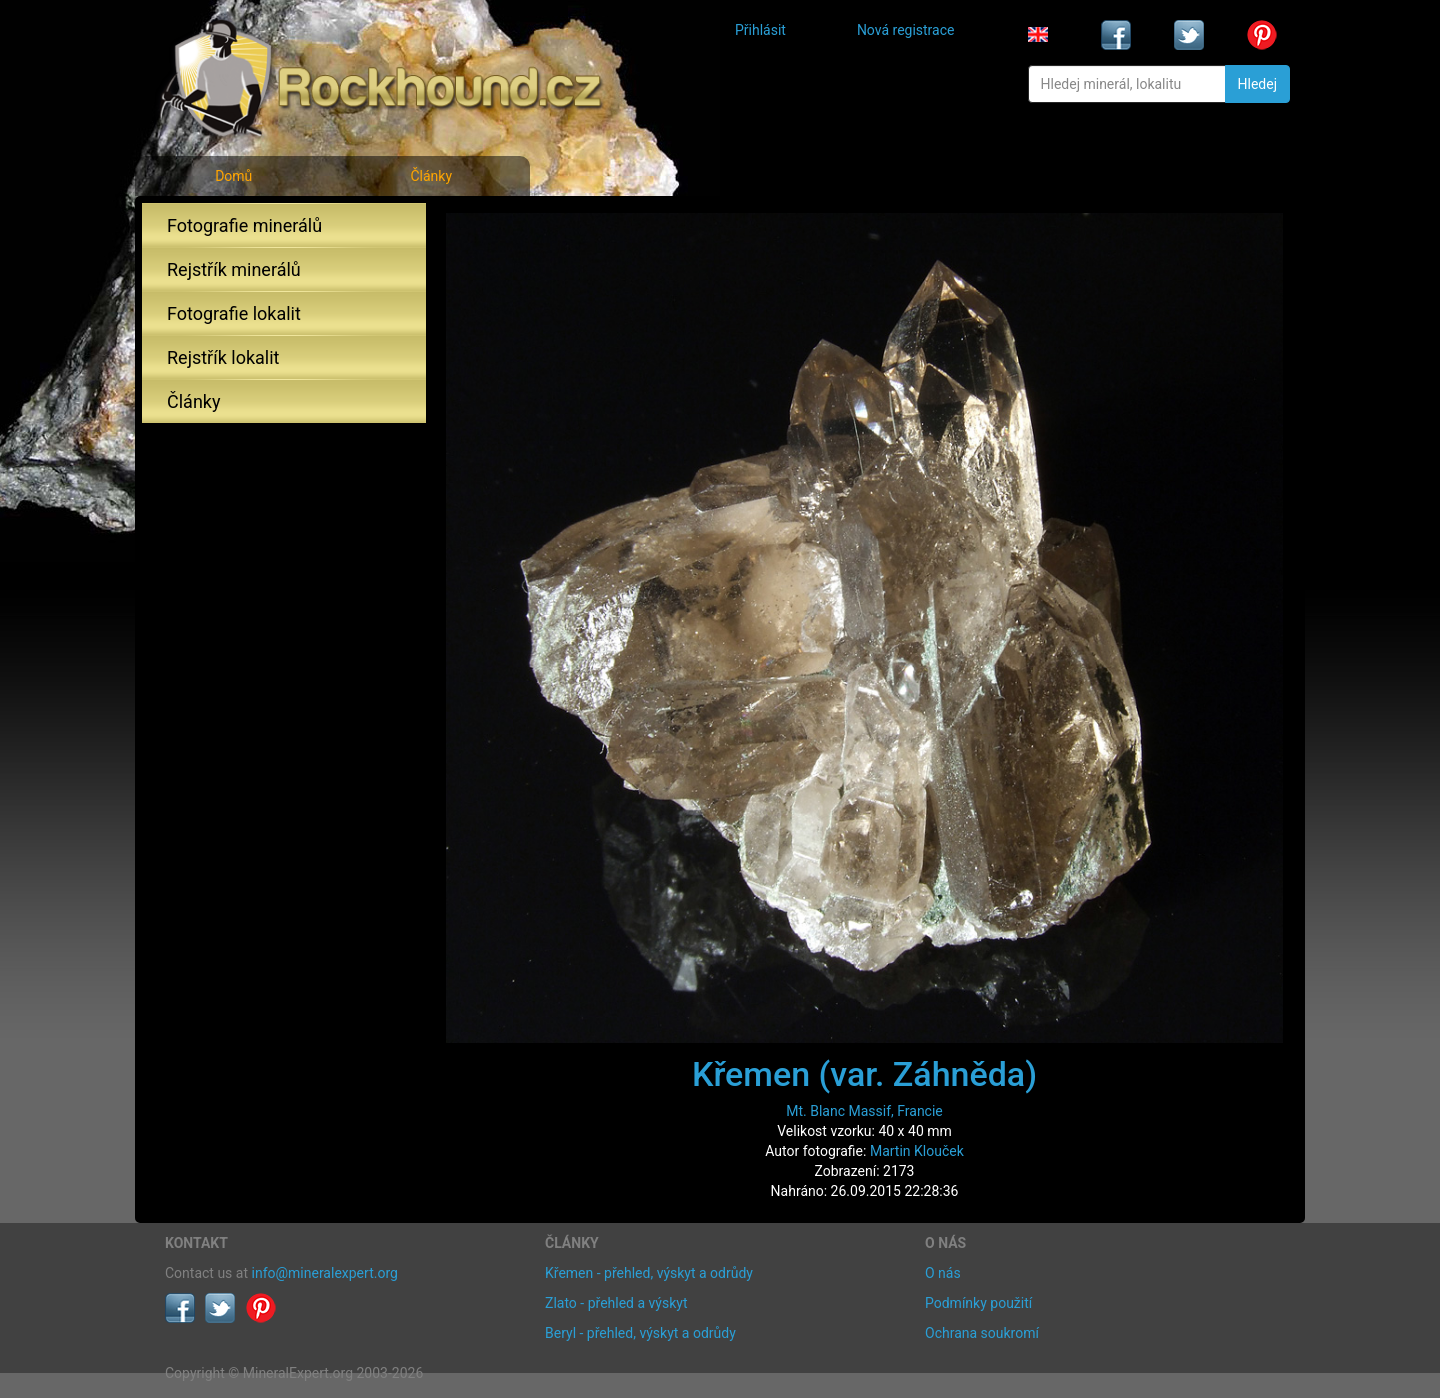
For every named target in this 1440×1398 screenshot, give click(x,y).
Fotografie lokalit (234, 313)
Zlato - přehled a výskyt (616, 1303)
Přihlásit (760, 30)
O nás (943, 1273)
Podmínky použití (978, 1303)
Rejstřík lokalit (223, 357)
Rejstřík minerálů (234, 269)
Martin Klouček (917, 1151)
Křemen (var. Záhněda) (864, 1074)
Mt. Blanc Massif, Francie (864, 1111)
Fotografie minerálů (244, 225)
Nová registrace (906, 30)
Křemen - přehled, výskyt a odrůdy (649, 1273)
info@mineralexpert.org (325, 1273)
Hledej (1257, 84)
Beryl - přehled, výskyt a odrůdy (640, 1333)
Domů (233, 176)
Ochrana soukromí (982, 1333)
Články (431, 176)
